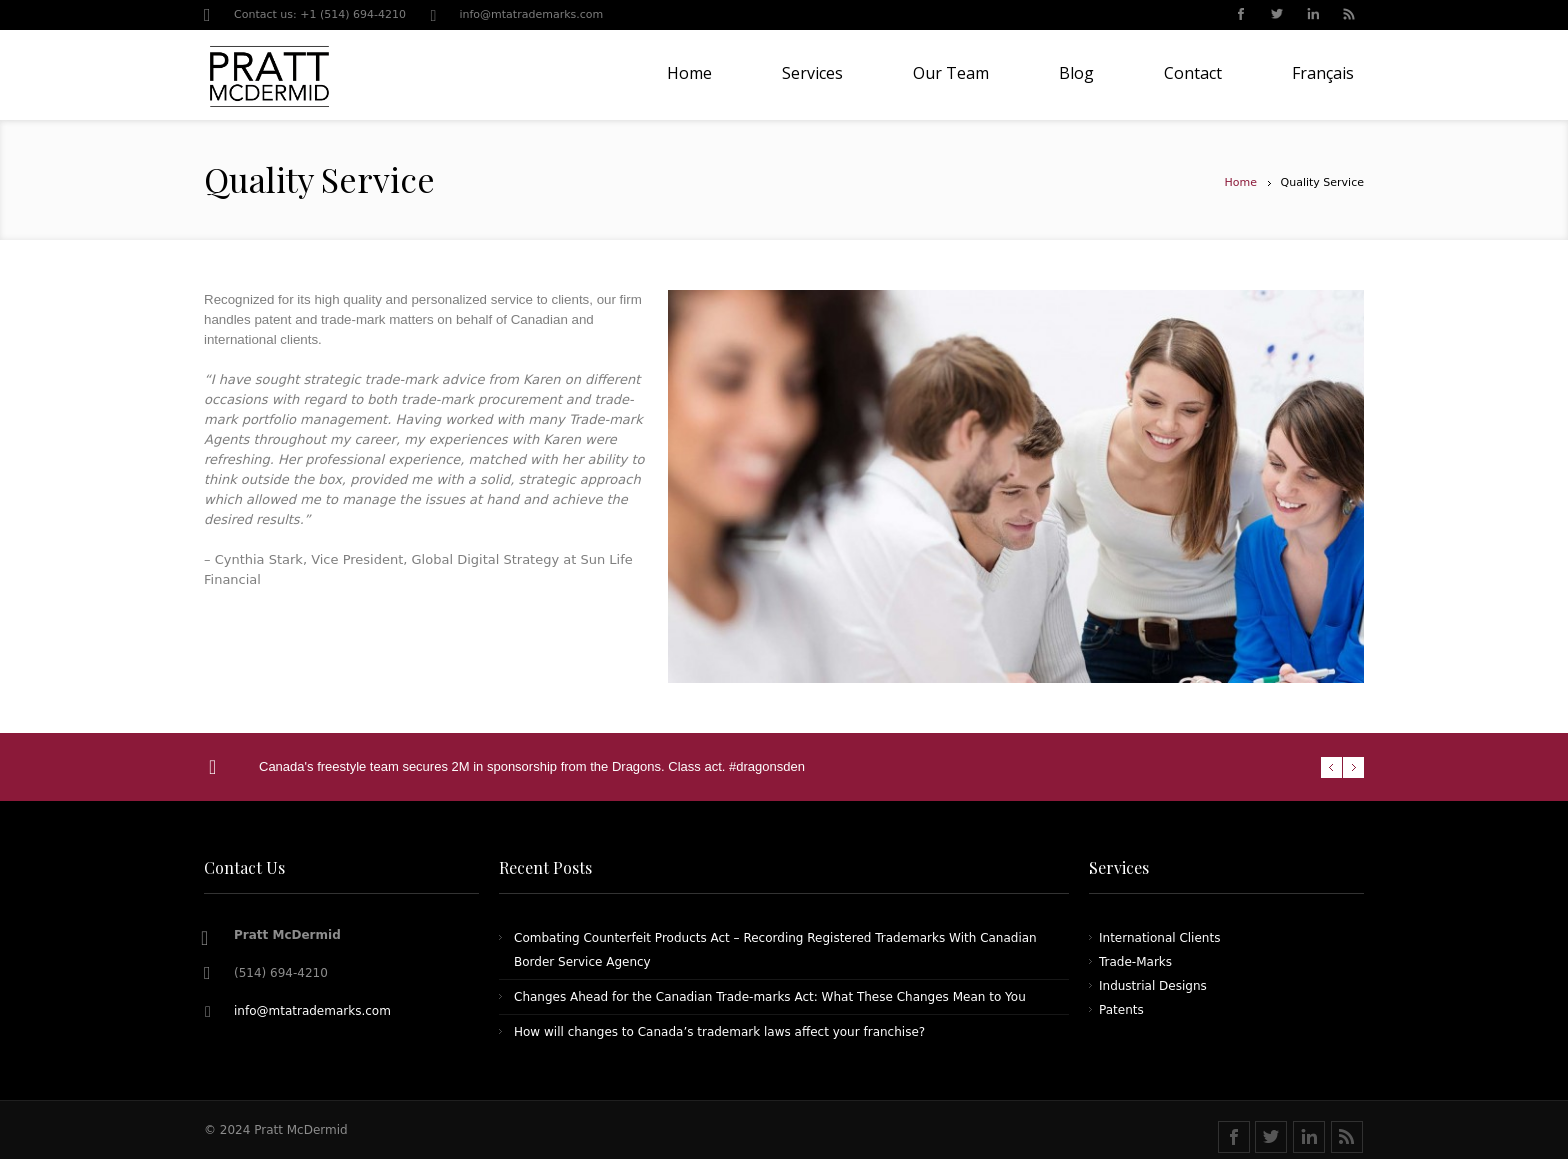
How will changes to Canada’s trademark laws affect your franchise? (719, 1032)
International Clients (1159, 938)
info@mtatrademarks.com (531, 14)
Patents (1121, 1010)
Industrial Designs (1153, 986)
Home (1241, 182)
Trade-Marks (1135, 962)
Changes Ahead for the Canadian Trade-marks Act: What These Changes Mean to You (770, 997)
